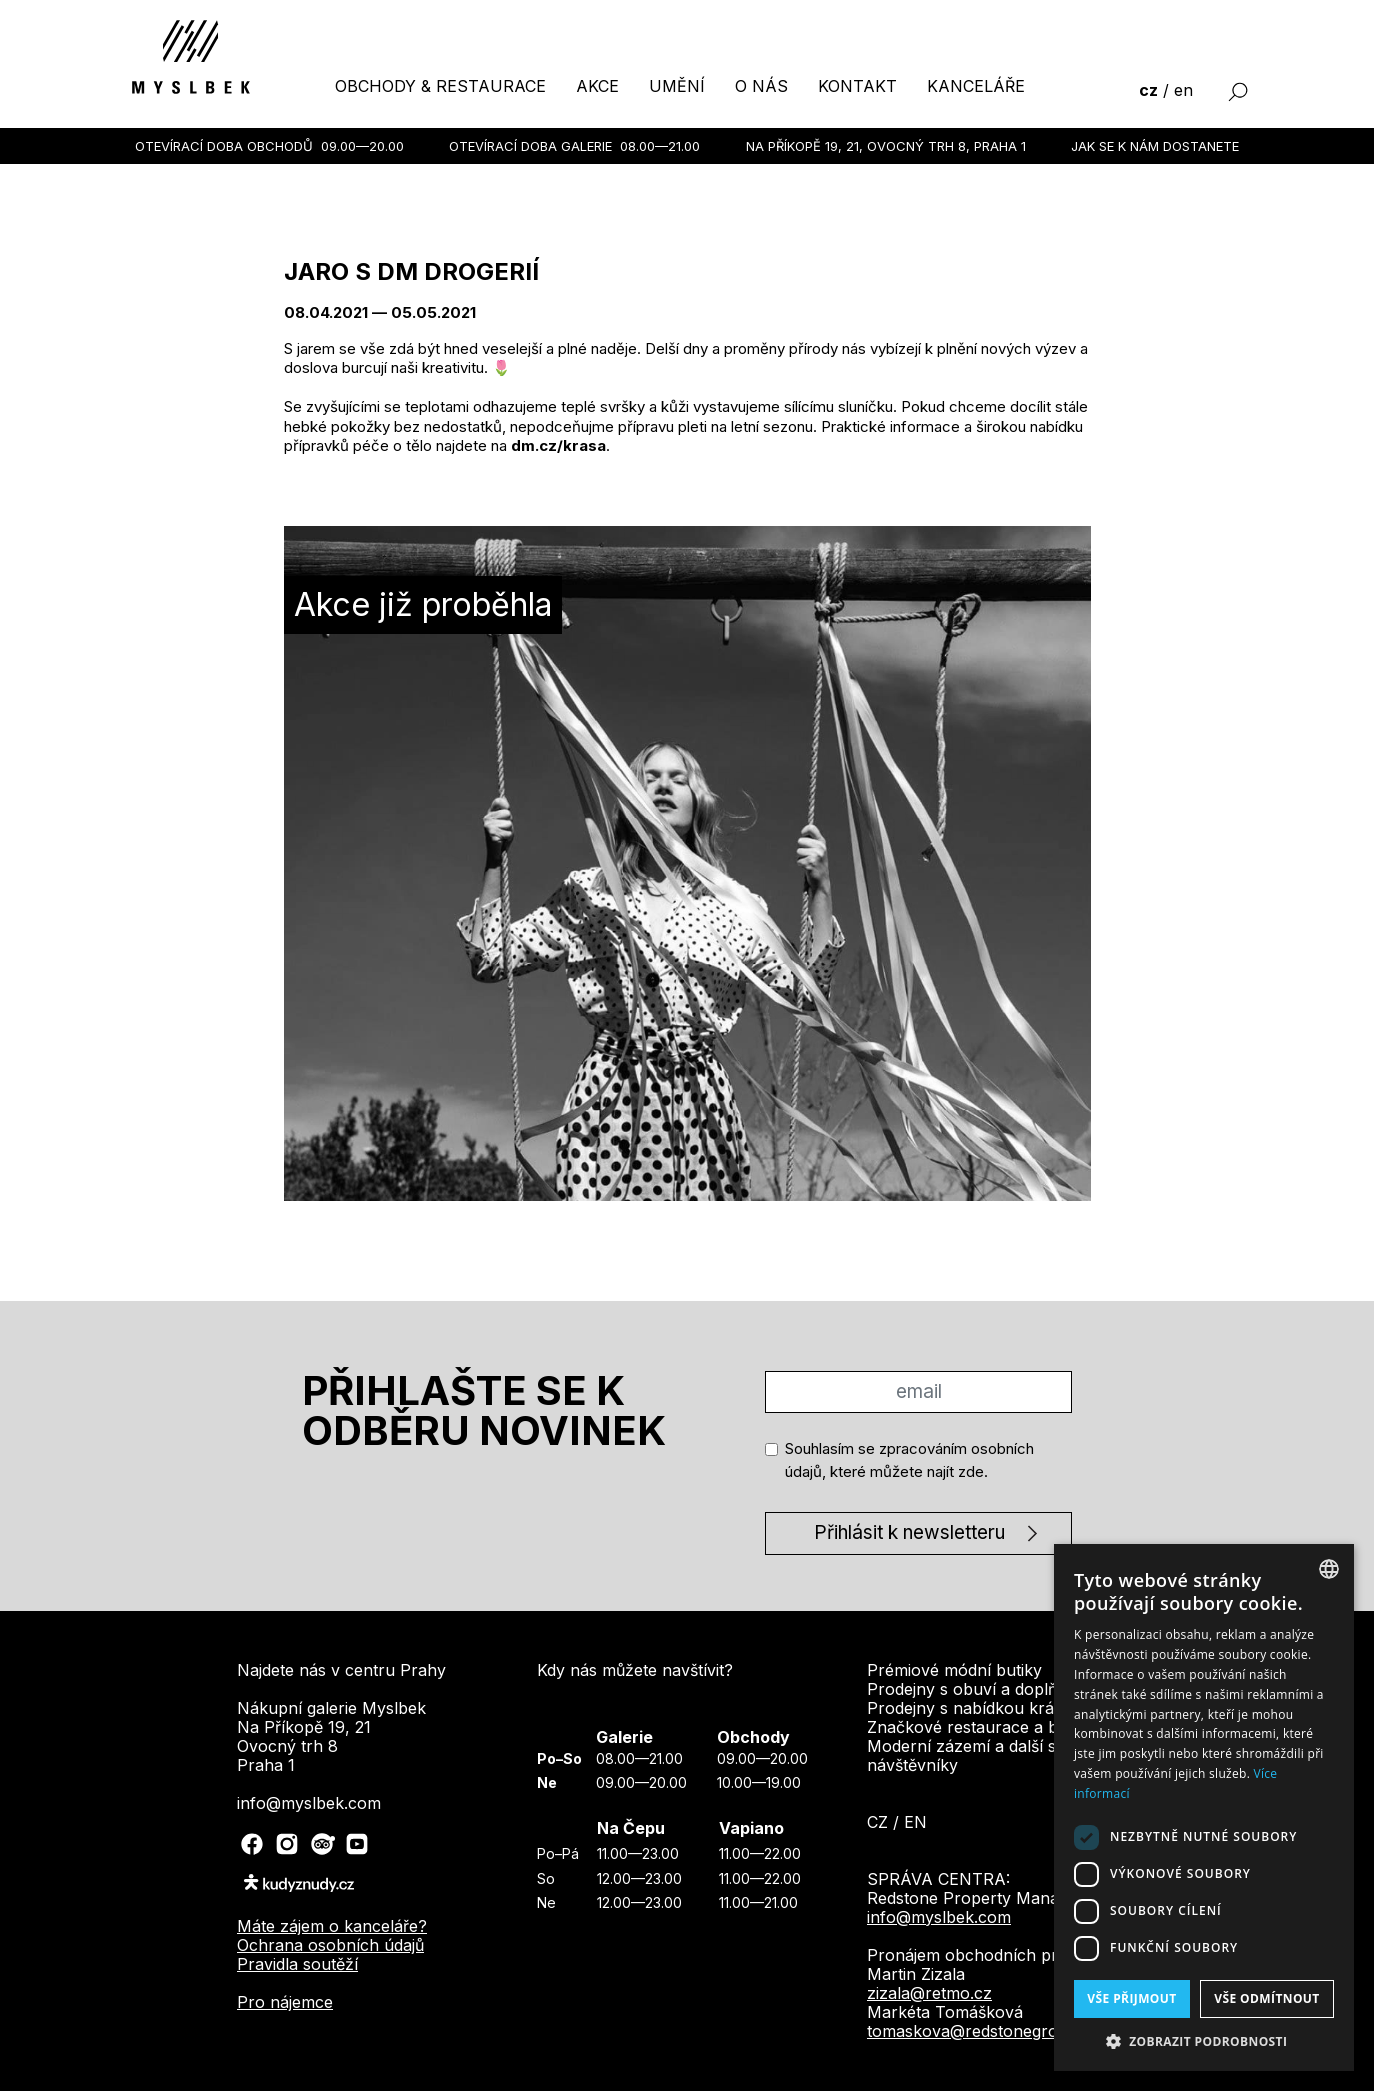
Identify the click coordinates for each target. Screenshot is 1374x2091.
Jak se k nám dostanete (1155, 146)
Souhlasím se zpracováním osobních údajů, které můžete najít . (909, 1460)
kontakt (857, 86)
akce (597, 86)
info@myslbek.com (939, 1917)
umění (677, 86)
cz (1148, 90)
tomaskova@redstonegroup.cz (983, 2031)
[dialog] (1204, 1807)
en (1183, 90)
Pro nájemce (285, 2002)
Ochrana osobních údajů (330, 1945)
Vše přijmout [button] (1131, 1998)
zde (971, 1471)
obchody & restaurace (440, 86)
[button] (1204, 2041)
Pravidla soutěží (297, 1964)
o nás (761, 86)
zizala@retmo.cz (929, 1993)
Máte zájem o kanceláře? (332, 1926)
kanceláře (976, 86)
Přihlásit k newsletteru (909, 1532)
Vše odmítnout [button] (1266, 1998)
